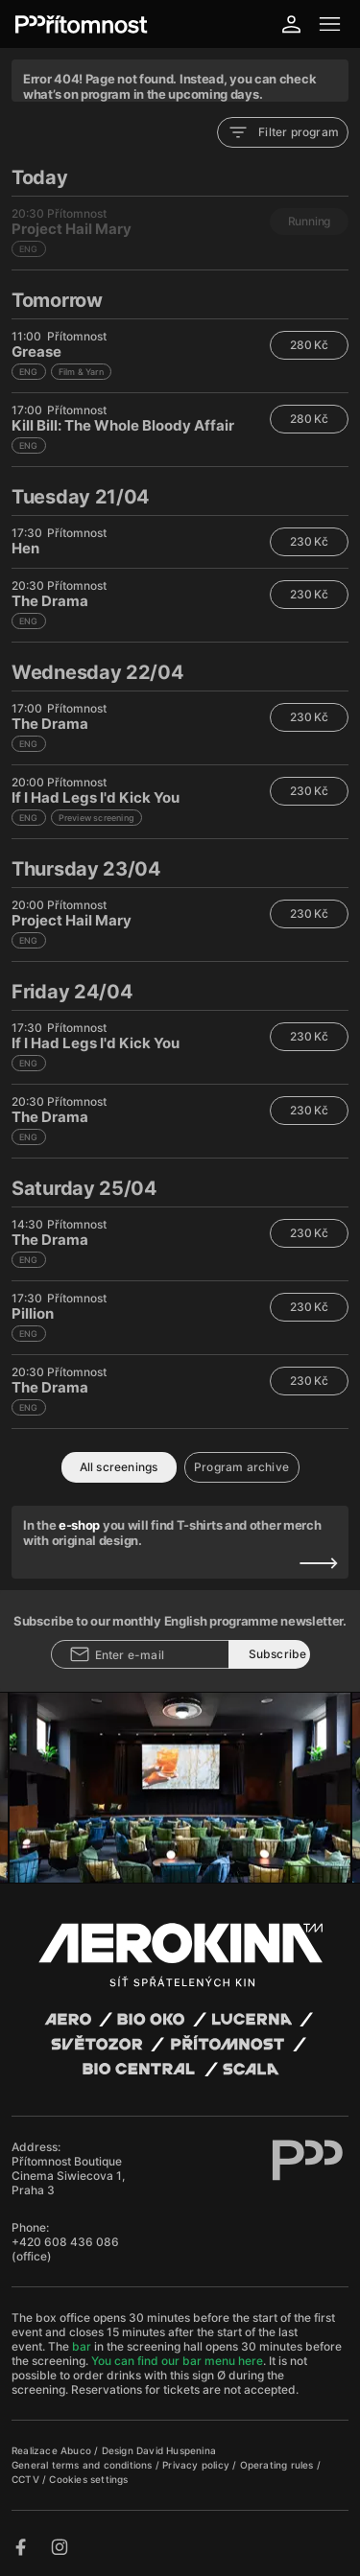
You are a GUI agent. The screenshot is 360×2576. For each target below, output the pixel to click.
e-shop (79, 1525)
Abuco (75, 2450)
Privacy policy (197, 2465)
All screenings (119, 1467)
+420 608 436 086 (65, 2242)
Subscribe (278, 1654)
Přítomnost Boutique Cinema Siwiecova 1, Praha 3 (68, 2175)
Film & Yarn (81, 371)
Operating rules (278, 2465)
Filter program (283, 132)
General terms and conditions (84, 2465)
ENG (28, 371)
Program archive (241, 1467)
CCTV (27, 2479)
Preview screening (96, 817)
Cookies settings (88, 2479)
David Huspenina (176, 2450)
